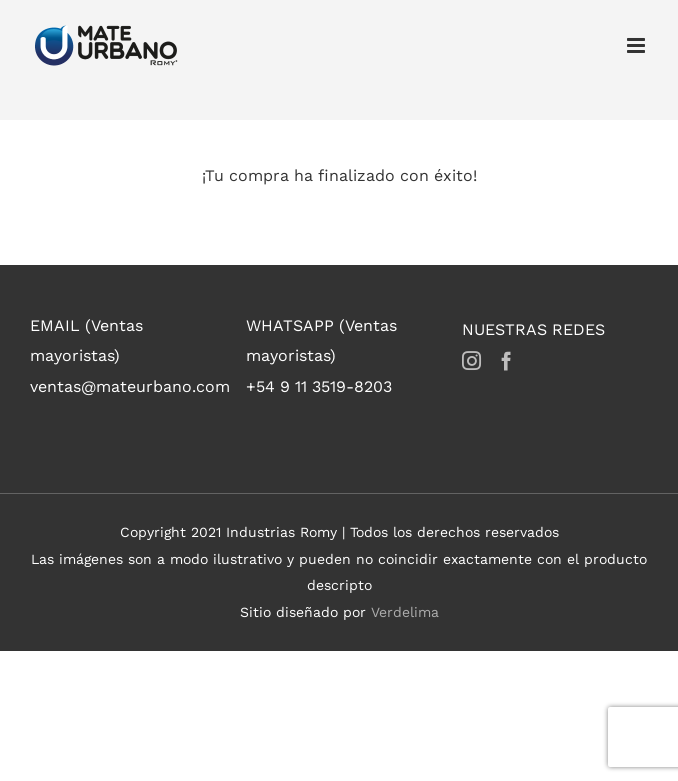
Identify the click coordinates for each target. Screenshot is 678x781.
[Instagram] (471, 360)
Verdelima (405, 612)
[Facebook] (506, 360)
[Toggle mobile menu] (637, 45)
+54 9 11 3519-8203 (319, 386)
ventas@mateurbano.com (130, 386)
